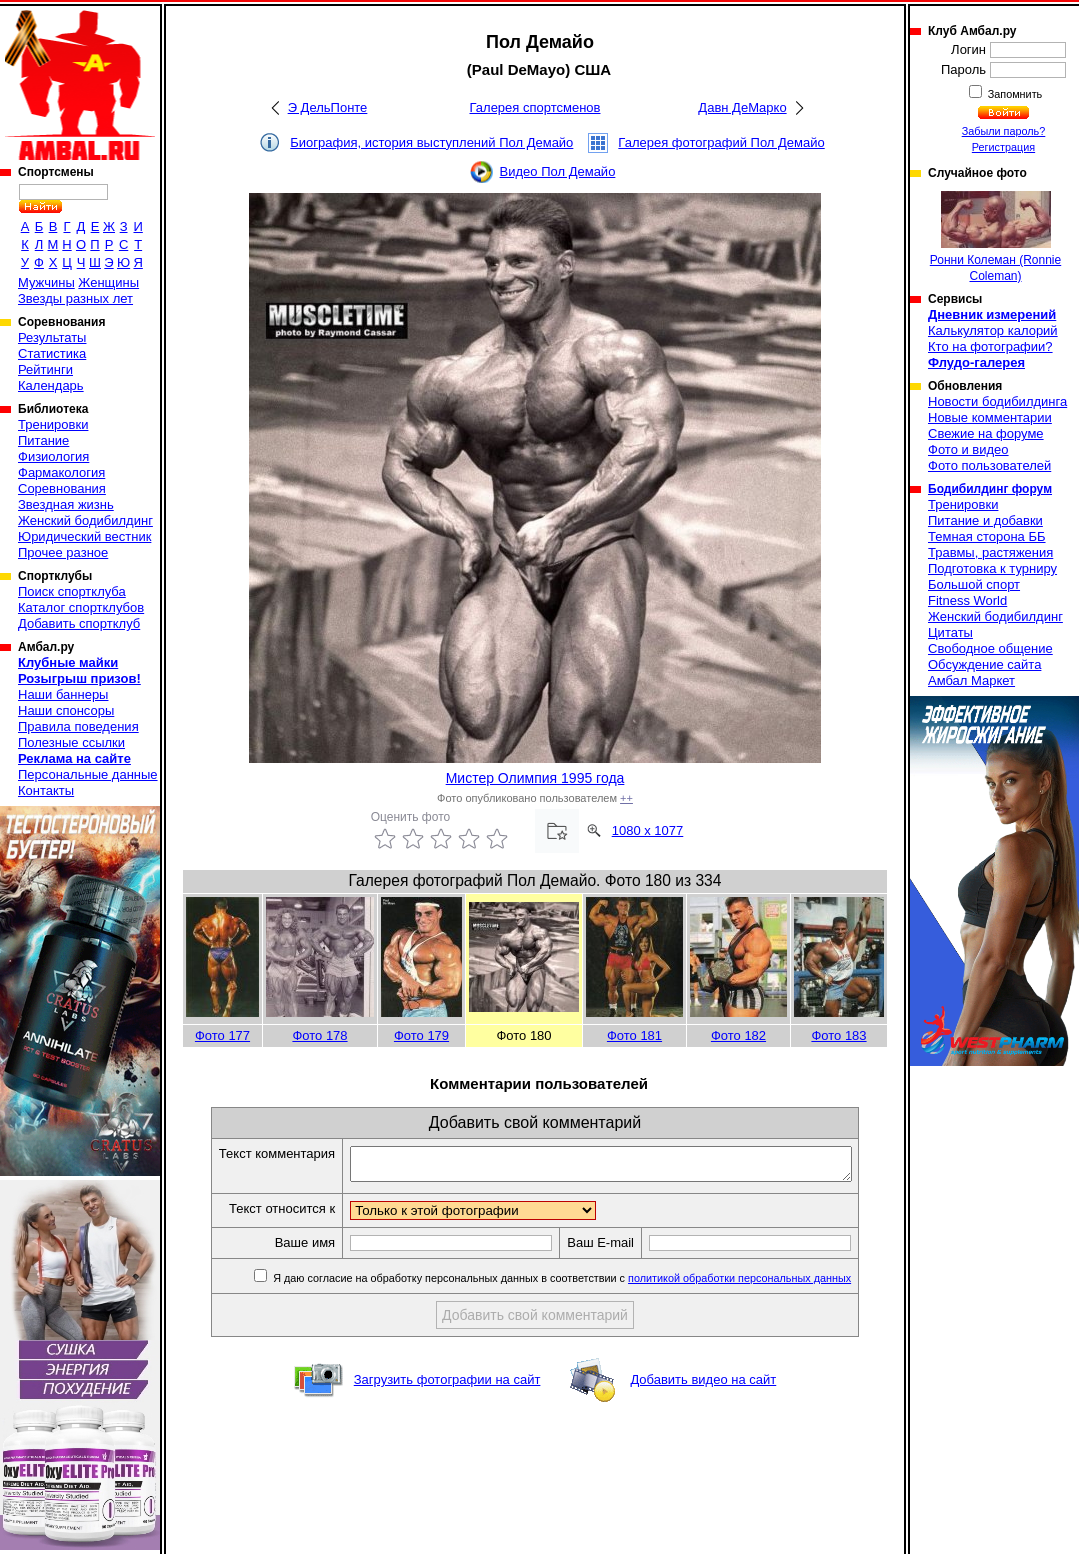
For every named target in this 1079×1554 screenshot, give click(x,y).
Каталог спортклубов (81, 607)
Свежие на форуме (986, 433)
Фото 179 (421, 1035)
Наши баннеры (63, 694)
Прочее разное (63, 552)
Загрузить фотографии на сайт (447, 1385)
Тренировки (53, 424)
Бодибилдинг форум (990, 489)
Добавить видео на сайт (703, 1385)
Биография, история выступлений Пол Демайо (431, 142)
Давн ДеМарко (742, 107)
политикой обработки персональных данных (768, 1284)
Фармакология (61, 472)
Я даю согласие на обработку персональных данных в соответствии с (589, 1284)
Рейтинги (45, 369)
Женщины (108, 282)
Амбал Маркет (971, 680)
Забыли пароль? (1004, 131)
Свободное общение (990, 648)
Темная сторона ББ (987, 536)
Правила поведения (78, 726)
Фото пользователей (989, 465)
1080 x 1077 (648, 830)
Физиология (53, 456)
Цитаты (950, 632)
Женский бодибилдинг (85, 520)
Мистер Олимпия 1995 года (535, 778)
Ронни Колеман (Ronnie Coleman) (995, 237)
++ (626, 798)
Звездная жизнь (66, 504)
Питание (43, 440)
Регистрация (1003, 147)
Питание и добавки (985, 520)
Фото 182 (738, 1035)
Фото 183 (838, 1035)
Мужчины (46, 282)
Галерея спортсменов (535, 107)
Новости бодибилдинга (997, 401)
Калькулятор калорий (993, 330)
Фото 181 (634, 1035)
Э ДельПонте (328, 107)
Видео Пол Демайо (558, 171)
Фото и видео (968, 449)
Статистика (52, 353)
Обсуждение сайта (984, 664)
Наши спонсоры (66, 710)
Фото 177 (222, 1035)
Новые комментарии (990, 417)
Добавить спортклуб (79, 623)
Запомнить (1014, 94)
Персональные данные (88, 774)
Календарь (51, 385)
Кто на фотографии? (990, 346)
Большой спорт (974, 584)
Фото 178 (319, 1035)
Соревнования (62, 488)
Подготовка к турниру (992, 568)
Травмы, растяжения (990, 552)
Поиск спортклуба (72, 591)
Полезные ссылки (71, 742)
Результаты (52, 337)
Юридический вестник (84, 536)
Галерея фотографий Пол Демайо (721, 142)
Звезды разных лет (75, 298)
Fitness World (967, 600)
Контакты (46, 790)
